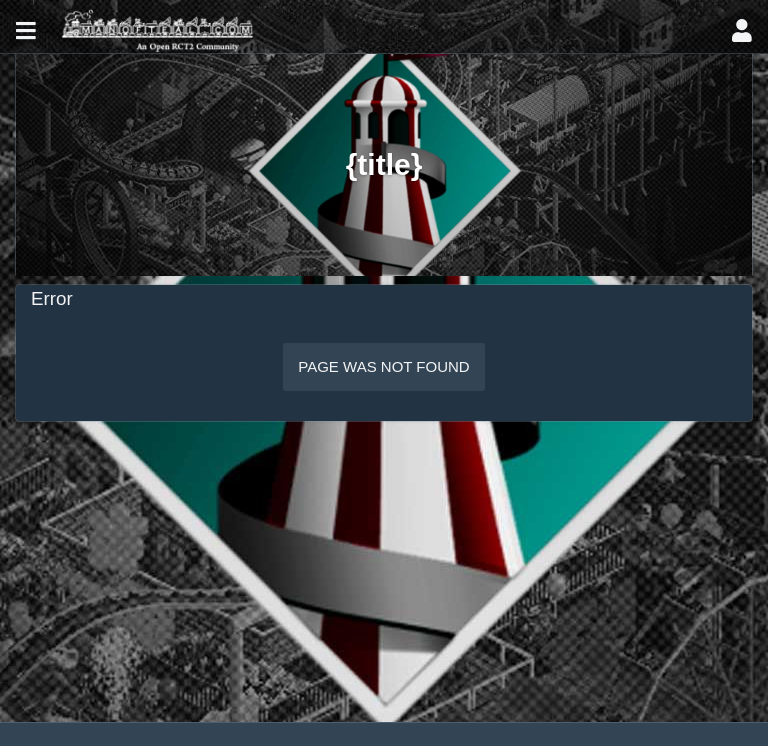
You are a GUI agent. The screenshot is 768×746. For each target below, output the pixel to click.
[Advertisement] (384, 572)
